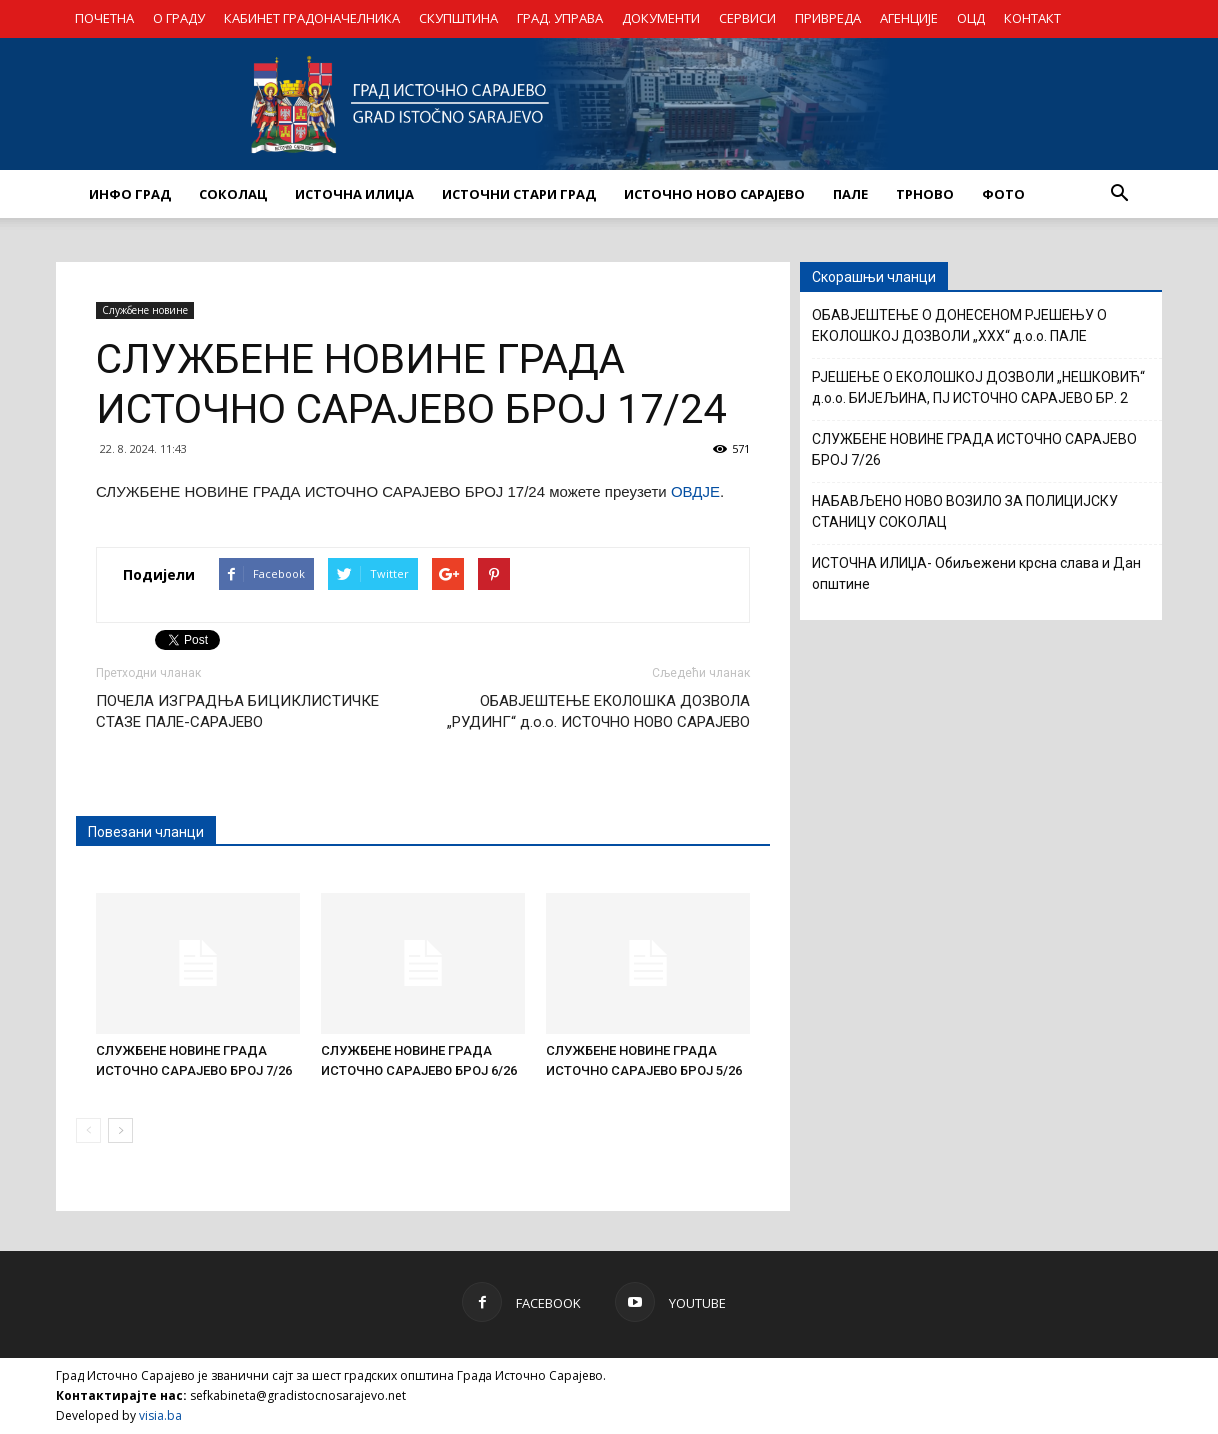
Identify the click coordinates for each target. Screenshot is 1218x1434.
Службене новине (145, 310)
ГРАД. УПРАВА (560, 18)
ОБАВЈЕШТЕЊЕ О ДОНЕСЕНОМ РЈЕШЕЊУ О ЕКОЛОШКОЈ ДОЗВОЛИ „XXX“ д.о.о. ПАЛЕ (959, 325)
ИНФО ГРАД (130, 194)
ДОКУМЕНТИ (661, 18)
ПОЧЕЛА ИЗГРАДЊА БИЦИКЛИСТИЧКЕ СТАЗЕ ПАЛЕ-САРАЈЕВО (237, 711)
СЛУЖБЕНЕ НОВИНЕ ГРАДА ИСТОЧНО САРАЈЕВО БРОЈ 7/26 (974, 449)
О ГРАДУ (179, 18)
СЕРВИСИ (747, 18)
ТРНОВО (925, 194)
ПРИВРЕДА (828, 18)
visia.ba (160, 1415)
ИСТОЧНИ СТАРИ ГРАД (519, 194)
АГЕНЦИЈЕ (909, 18)
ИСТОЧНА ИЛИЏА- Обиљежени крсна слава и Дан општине (976, 573)
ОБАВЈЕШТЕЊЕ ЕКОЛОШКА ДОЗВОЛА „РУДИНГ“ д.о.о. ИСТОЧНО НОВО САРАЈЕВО (598, 711)
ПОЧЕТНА (104, 18)
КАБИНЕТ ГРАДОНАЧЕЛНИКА (312, 18)
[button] (1119, 194)
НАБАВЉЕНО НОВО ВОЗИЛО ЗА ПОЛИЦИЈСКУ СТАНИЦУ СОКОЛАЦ (965, 511)
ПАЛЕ (850, 194)
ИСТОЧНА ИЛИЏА (354, 194)
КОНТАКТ (1032, 18)
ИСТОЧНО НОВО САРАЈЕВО (714, 194)
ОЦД (971, 18)
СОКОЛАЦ (233, 194)
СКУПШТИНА (458, 18)
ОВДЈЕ (695, 491)
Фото (1003, 194)
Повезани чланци (146, 832)
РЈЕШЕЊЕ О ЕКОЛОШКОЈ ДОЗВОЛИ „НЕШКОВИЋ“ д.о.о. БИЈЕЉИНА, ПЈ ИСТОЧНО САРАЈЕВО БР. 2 (978, 387)
